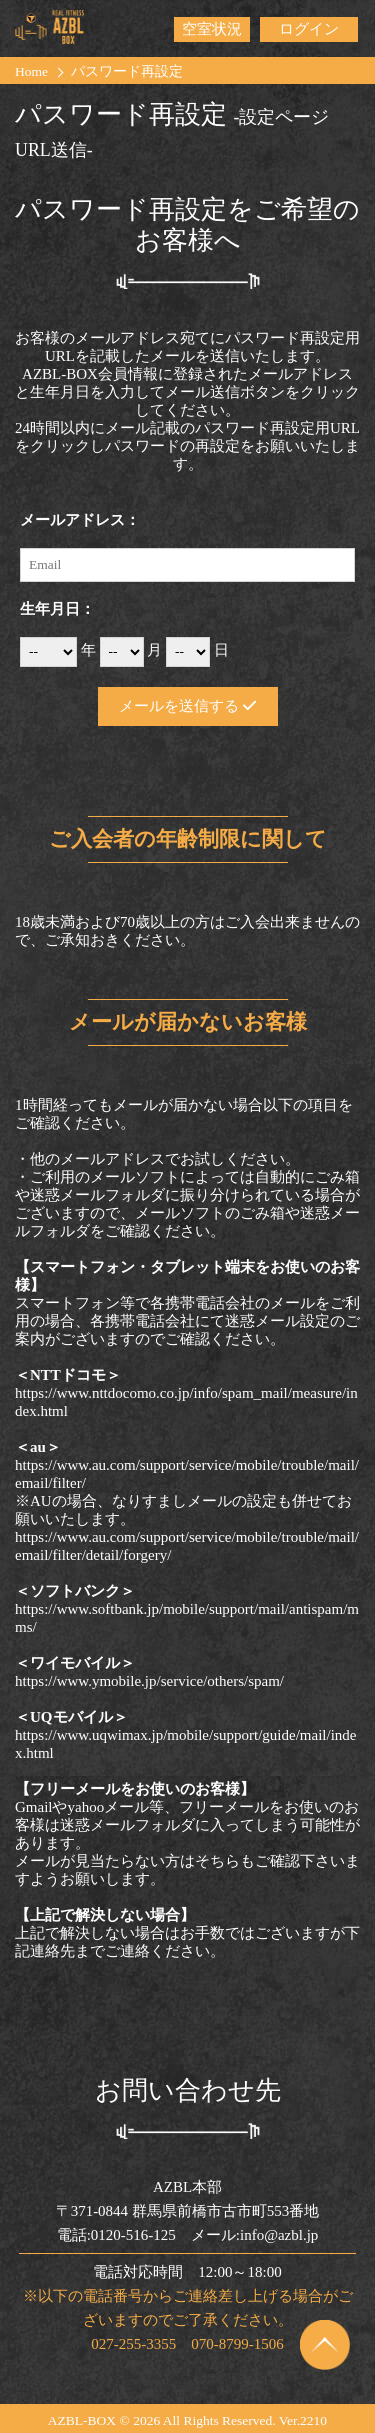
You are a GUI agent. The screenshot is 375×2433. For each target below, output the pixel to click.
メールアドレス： (80, 520)
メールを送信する (187, 706)
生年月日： (57, 609)
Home (31, 71)
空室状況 (212, 29)
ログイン (309, 29)
